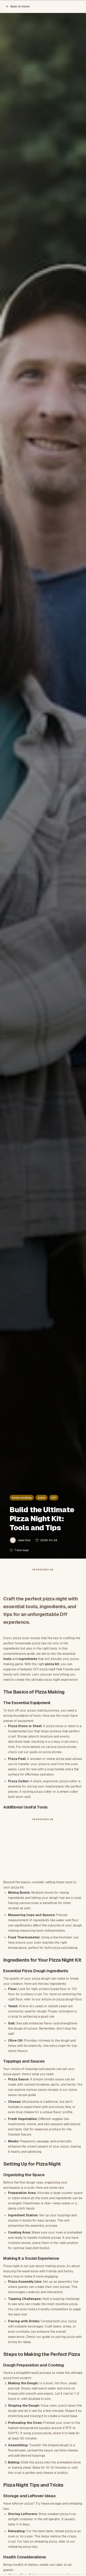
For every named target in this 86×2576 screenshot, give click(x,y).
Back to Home (18, 6)
